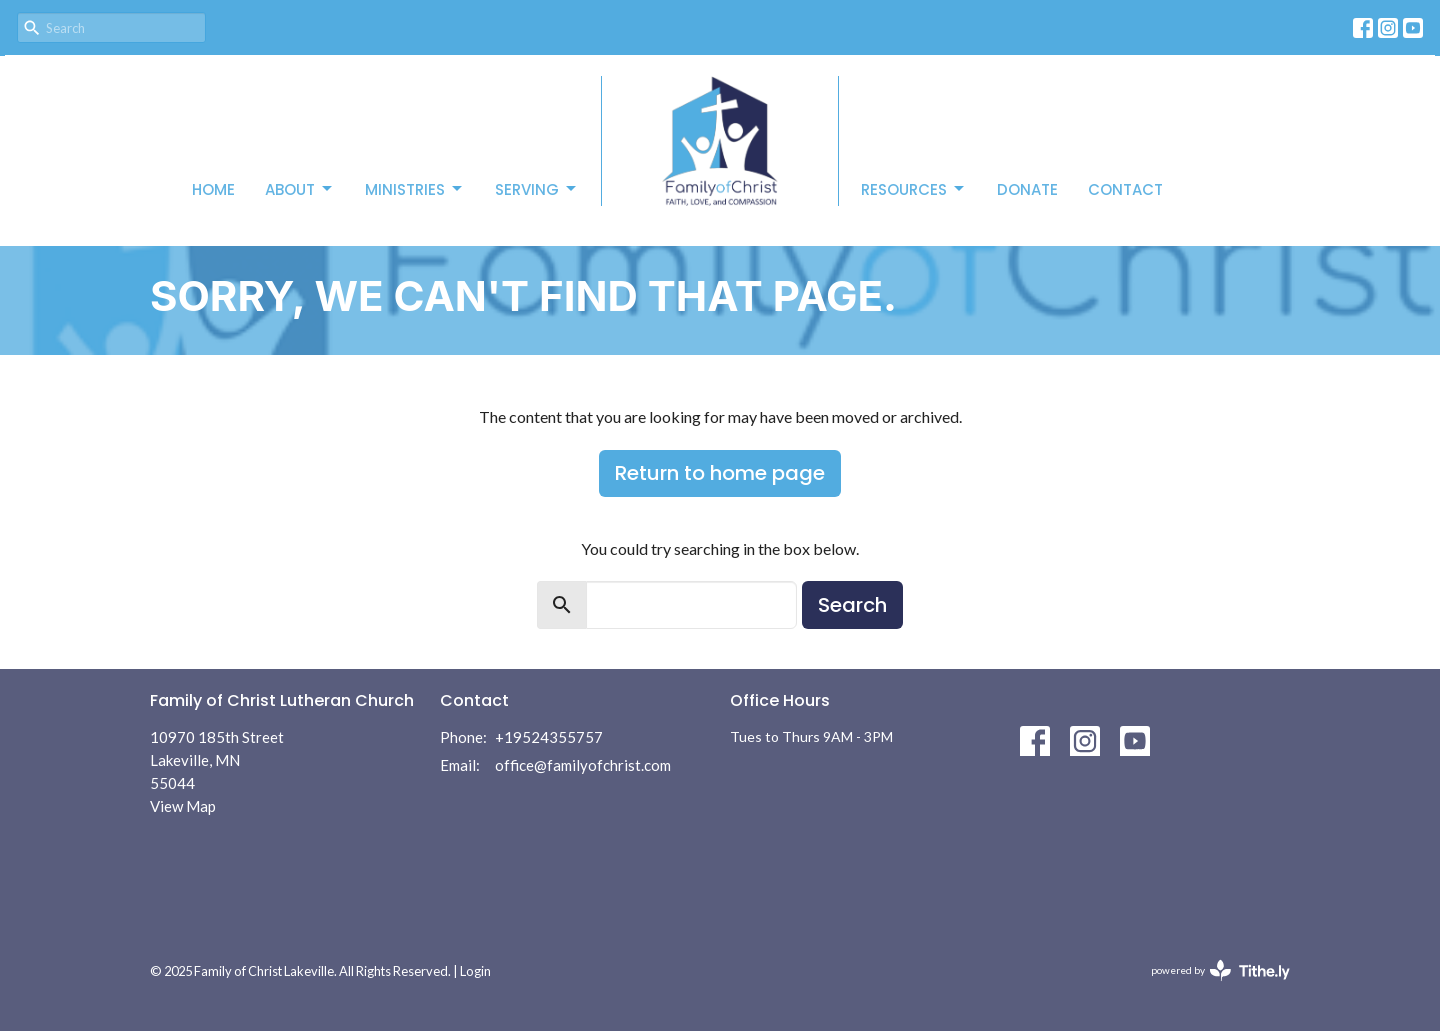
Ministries (415, 189)
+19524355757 (549, 737)
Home (213, 189)
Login (475, 971)
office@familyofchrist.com (583, 765)
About (300, 189)
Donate (1027, 189)
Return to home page (720, 473)
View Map (183, 806)
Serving (537, 189)
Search (852, 605)
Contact (1125, 189)
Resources (914, 189)
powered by (1220, 970)
